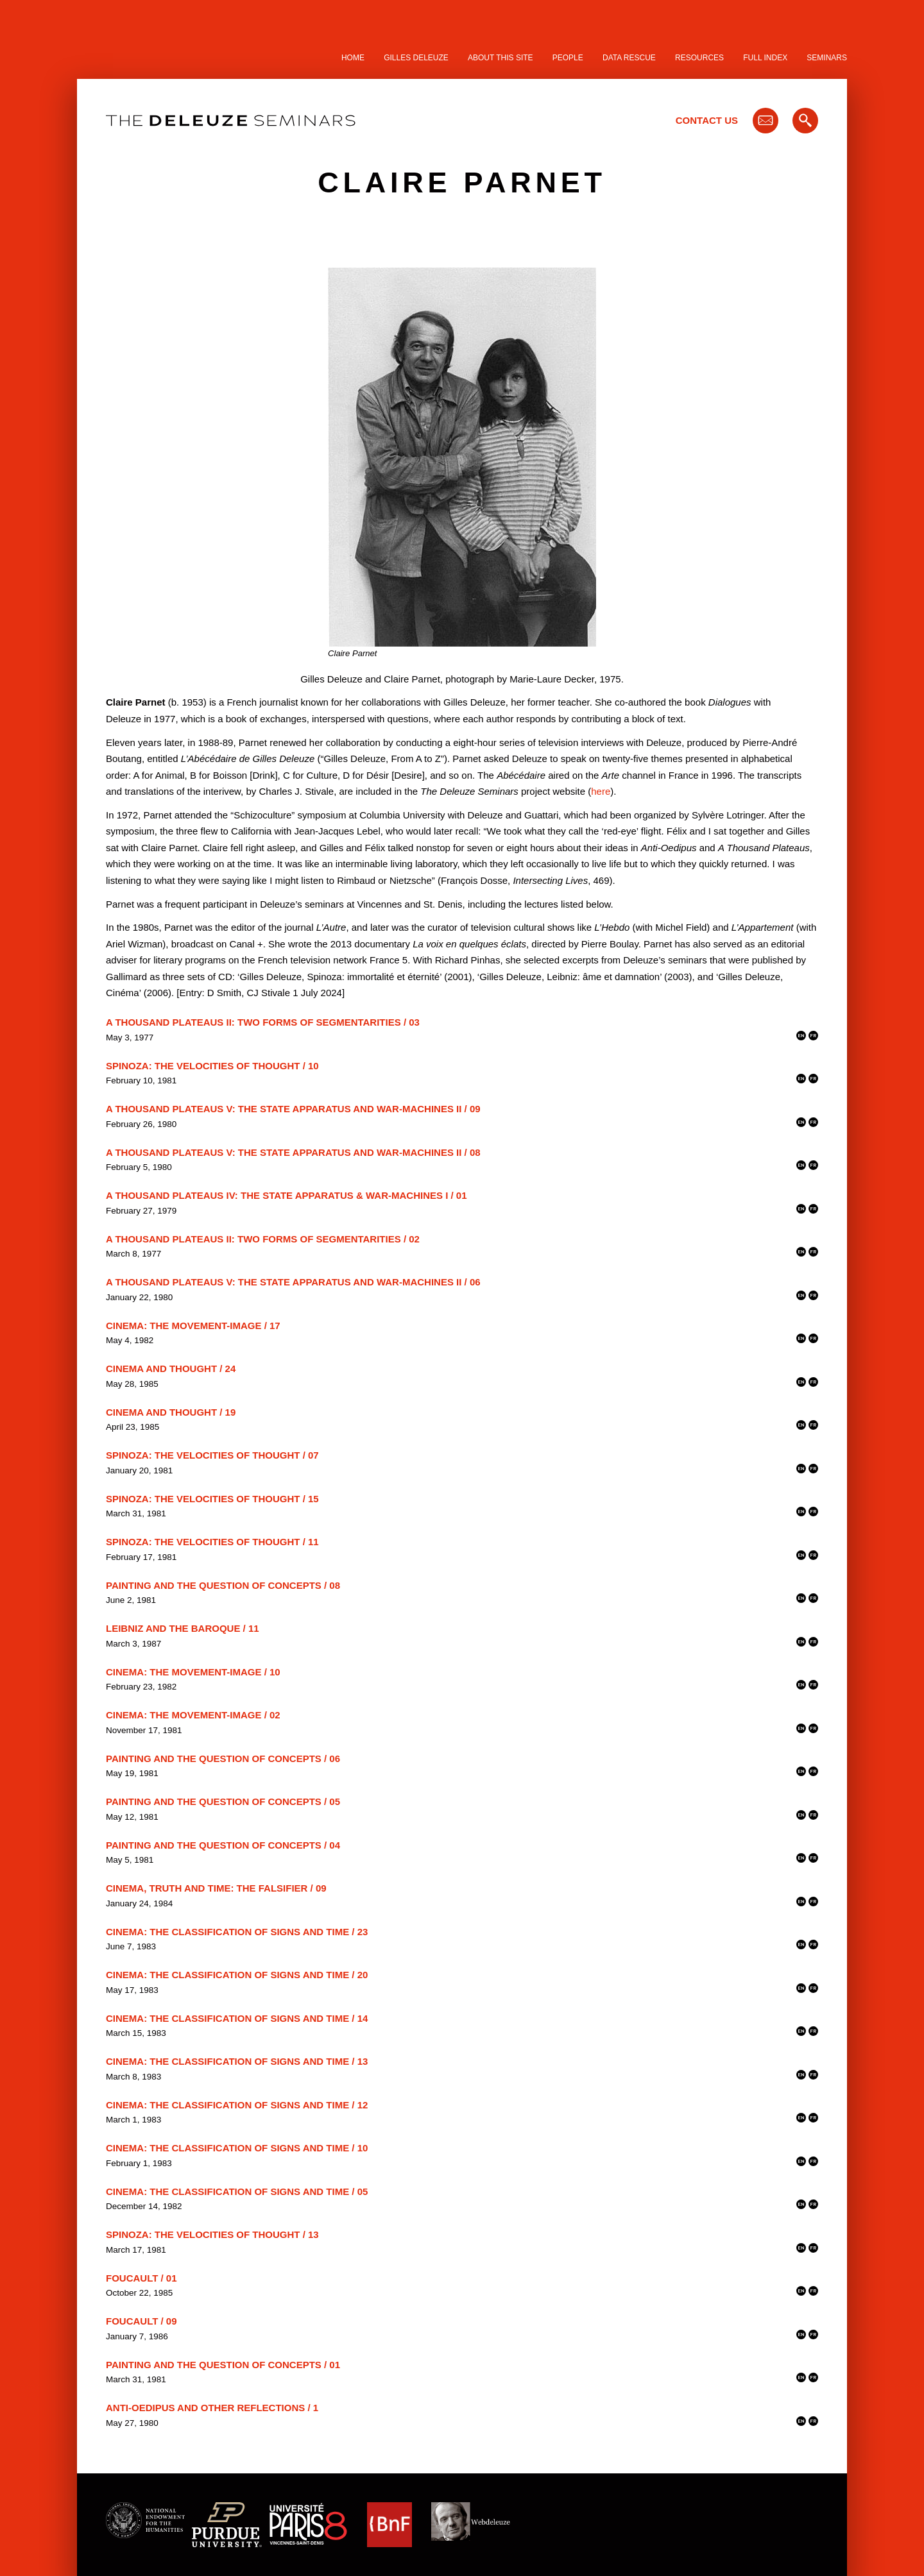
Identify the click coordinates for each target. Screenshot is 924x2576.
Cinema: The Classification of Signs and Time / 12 (237, 2104)
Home (352, 57)
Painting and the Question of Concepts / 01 (223, 2364)
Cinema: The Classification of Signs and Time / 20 (237, 1974)
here (600, 791)
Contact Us (707, 120)
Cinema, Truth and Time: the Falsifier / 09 (216, 1888)
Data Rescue (629, 57)
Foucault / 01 (141, 2278)
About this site (500, 57)
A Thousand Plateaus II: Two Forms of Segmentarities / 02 (263, 1238)
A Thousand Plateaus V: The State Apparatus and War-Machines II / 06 (293, 1281)
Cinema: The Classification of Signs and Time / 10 (237, 2147)
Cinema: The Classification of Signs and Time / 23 (237, 1931)
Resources (699, 57)
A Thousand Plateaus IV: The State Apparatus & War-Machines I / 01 (286, 1195)
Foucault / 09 (141, 2321)
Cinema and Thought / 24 (170, 1368)
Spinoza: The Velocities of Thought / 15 (212, 1498)
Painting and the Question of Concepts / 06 (223, 1758)
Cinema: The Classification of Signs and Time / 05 (237, 2191)
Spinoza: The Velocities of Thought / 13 (212, 2234)
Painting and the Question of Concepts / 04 (223, 1845)
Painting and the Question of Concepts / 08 (223, 1585)
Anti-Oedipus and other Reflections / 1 (212, 2407)
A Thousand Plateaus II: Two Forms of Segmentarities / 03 (263, 1022)
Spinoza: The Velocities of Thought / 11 (212, 1541)
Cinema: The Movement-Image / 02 (193, 1714)
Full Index (765, 57)
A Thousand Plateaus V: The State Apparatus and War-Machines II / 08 (293, 1152)
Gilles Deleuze (416, 57)
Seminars (827, 57)
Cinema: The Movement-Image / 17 (193, 1325)
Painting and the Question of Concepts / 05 (223, 1801)
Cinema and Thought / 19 (170, 1412)
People (567, 57)
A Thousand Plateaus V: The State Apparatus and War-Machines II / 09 (293, 1108)
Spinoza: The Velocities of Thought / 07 (212, 1455)
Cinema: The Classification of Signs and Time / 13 (237, 2061)
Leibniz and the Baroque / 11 (182, 1628)
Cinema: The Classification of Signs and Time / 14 (237, 2018)
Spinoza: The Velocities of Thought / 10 (212, 1065)
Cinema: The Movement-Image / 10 (193, 1671)
